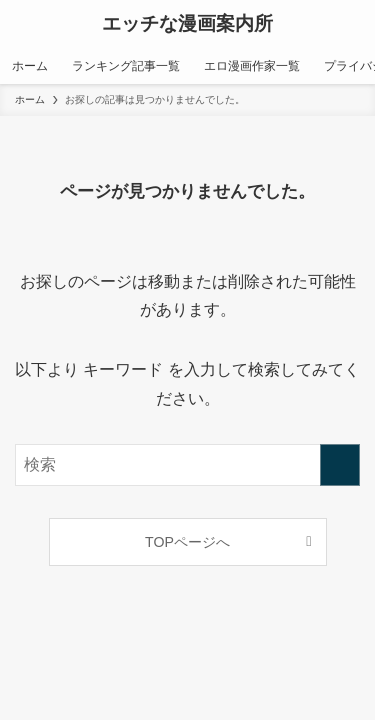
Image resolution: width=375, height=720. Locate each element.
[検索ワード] (187, 465)
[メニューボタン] (24, 24)
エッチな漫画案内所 (187, 24)
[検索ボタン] (351, 24)
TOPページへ (187, 542)
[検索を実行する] (340, 465)
